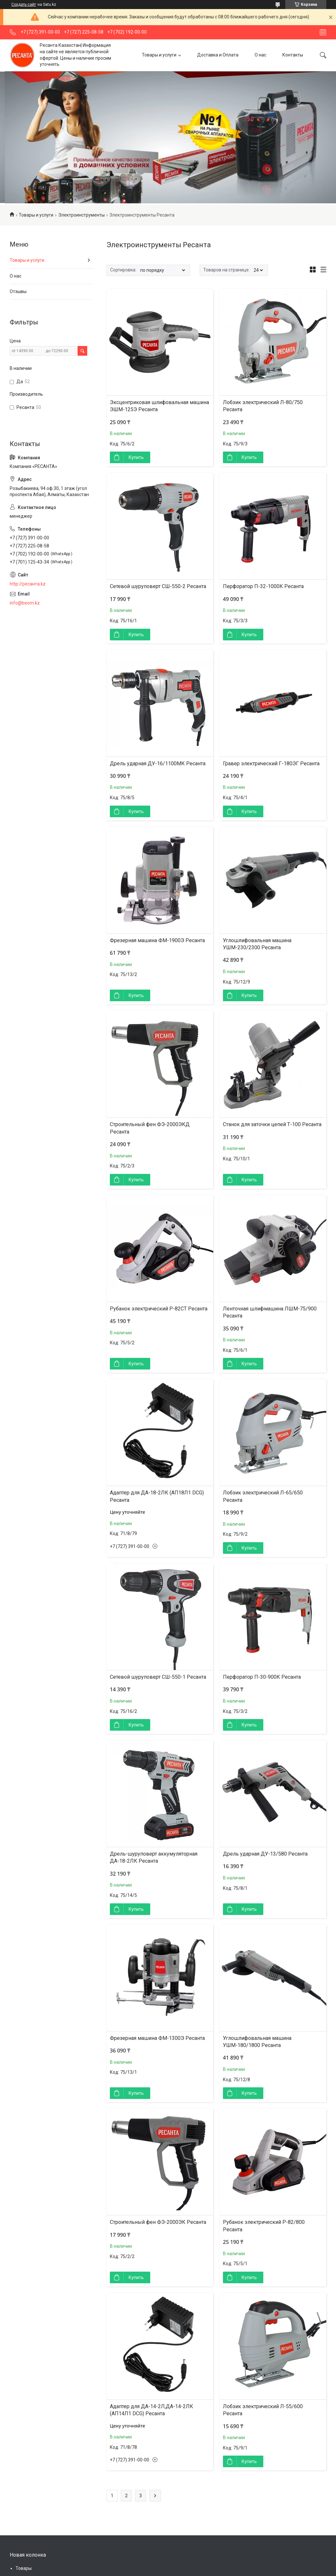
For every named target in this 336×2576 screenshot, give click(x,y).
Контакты (292, 54)
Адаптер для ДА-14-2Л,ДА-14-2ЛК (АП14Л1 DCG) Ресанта (151, 2410)
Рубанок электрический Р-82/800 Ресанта (264, 2225)
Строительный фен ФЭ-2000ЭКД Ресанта (150, 1128)
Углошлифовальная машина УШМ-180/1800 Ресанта (257, 2041)
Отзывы (18, 291)
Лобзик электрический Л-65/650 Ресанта (263, 1496)
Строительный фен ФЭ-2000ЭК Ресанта (158, 2222)
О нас (260, 54)
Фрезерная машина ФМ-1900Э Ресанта (157, 940)
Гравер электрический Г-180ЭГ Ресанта (271, 763)
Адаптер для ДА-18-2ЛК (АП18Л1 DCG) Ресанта (157, 1496)
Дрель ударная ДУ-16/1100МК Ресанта (157, 763)
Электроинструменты (81, 215)
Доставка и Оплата (217, 54)
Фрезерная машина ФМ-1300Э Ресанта (157, 2038)
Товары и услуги (159, 54)
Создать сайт (23, 4)
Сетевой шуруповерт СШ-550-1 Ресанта (158, 1677)
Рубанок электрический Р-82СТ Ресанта (158, 1309)
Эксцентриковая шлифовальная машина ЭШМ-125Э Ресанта (159, 405)
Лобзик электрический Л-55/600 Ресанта (263, 2410)
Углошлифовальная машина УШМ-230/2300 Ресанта (257, 944)
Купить (136, 457)
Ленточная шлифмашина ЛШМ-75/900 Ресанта (270, 1312)
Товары (24, 2568)
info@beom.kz (25, 603)
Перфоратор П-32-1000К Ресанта (263, 586)
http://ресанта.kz (28, 583)
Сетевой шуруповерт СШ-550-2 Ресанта (158, 586)
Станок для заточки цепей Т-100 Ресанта (272, 1124)
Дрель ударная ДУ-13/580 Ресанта (265, 1854)
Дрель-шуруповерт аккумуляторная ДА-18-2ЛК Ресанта (153, 1857)
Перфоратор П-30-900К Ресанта (262, 1677)
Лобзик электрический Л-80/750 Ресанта (263, 405)
